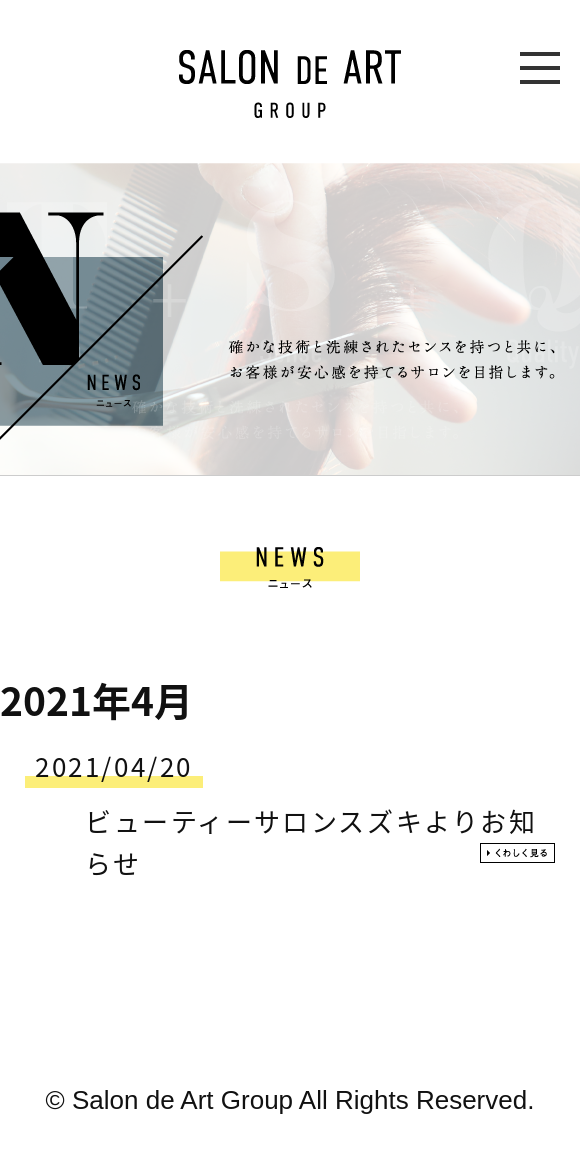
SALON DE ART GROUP (290, 84)
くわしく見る (517, 853)
